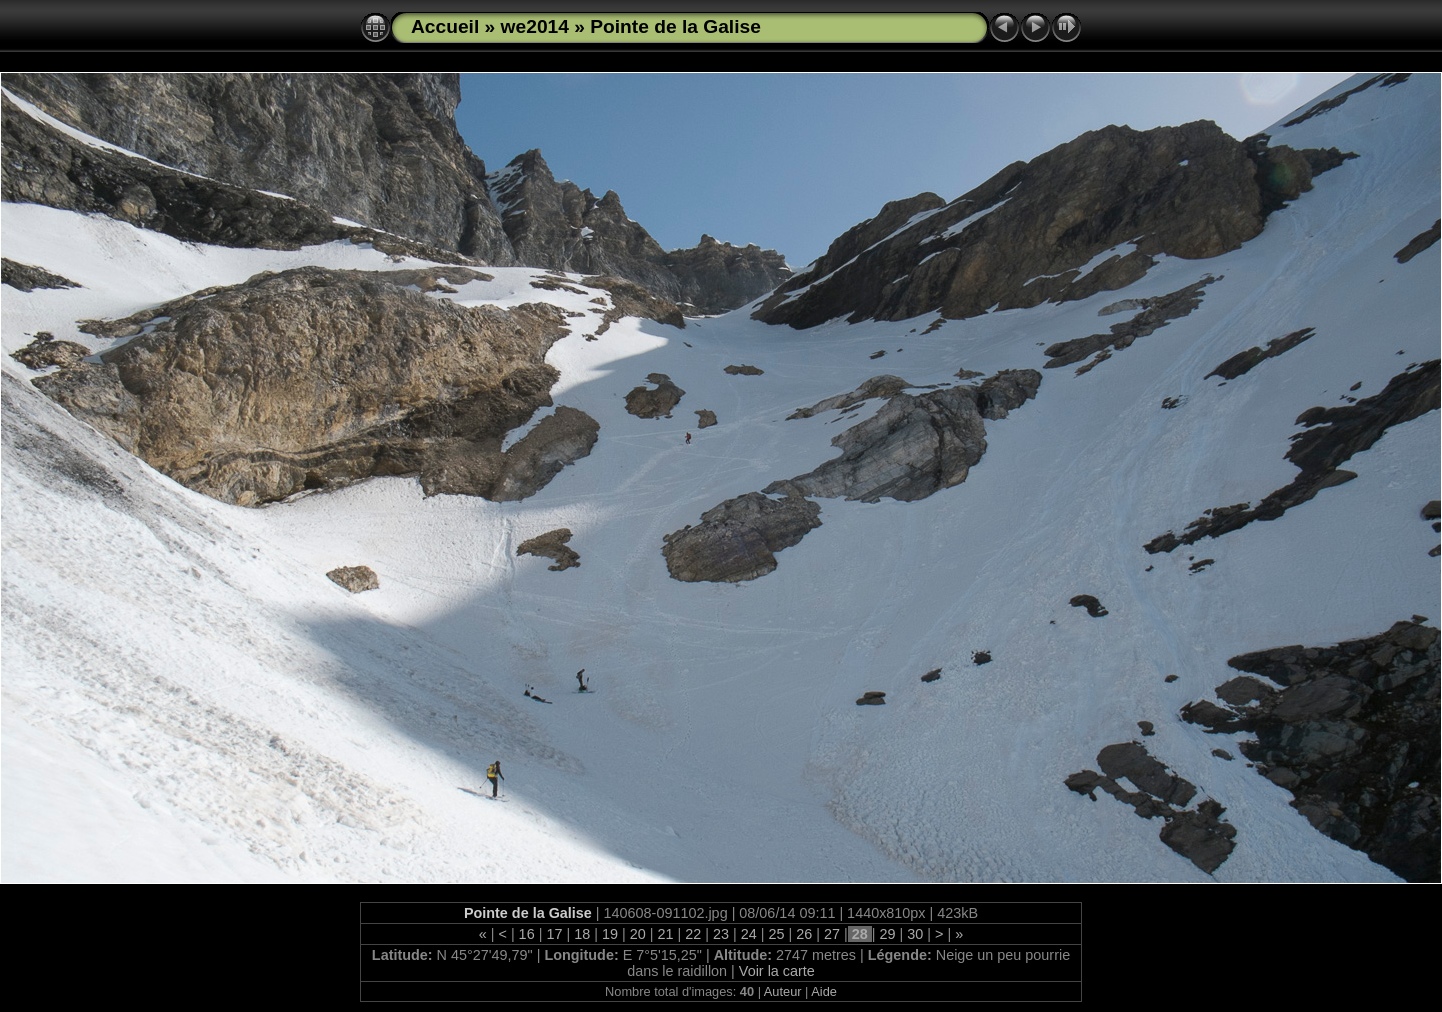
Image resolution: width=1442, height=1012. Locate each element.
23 (721, 934)
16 (527, 934)
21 (665, 934)
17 (554, 934)
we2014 (535, 26)
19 (610, 934)
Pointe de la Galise (675, 26)
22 (693, 934)
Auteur (783, 991)
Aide (824, 991)
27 (832, 934)
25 (777, 934)
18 (582, 934)
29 (888, 934)
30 (915, 934)
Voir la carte (777, 971)
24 (749, 934)
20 (638, 934)
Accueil (445, 26)
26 (804, 934)
